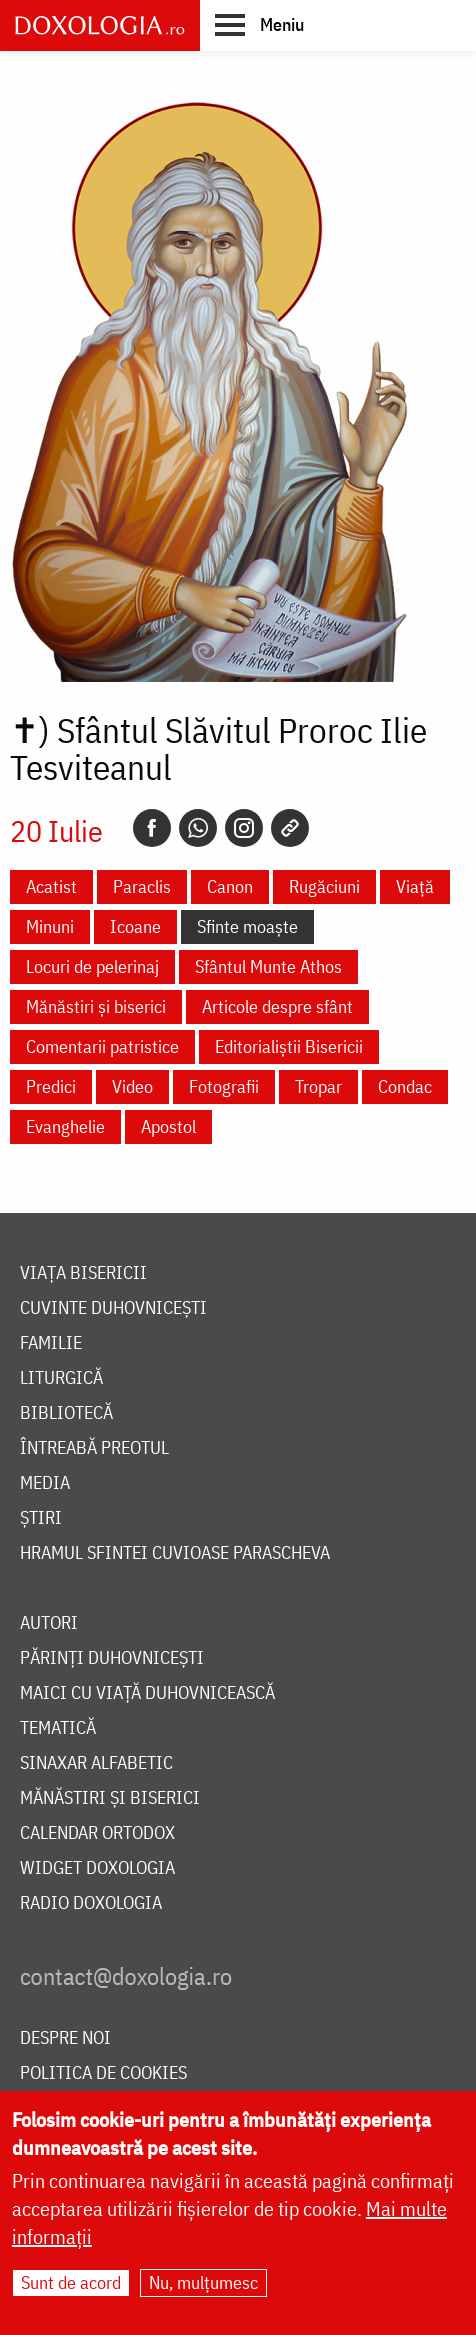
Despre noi (65, 2038)
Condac (405, 1086)
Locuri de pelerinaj (92, 966)
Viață (415, 886)
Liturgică (61, 1378)
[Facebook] (152, 828)
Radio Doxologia (91, 1903)
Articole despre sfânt (277, 1006)
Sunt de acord (71, 2282)
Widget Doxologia (97, 1868)
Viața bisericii (83, 1273)
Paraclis (142, 886)
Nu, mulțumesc (203, 2282)
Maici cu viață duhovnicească (147, 1693)
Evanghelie (65, 1126)
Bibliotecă (66, 1413)
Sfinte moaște (247, 926)
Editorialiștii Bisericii (289, 1046)
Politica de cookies (103, 2073)
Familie (51, 1343)
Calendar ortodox (97, 1833)
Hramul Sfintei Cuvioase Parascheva (175, 1553)
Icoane (135, 926)
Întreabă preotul (94, 1448)
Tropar (318, 1086)
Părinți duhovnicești (112, 1658)
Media (45, 1483)
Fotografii (224, 1086)
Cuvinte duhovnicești (113, 1308)
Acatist (51, 886)
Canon (230, 886)
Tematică (58, 1728)
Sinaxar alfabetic (96, 1763)
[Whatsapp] (198, 828)
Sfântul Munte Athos (268, 966)
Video (132, 1086)
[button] (259, 24)
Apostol (168, 1126)
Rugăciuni (324, 886)
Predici (51, 1086)
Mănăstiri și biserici (96, 1006)
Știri (41, 1518)
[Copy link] (290, 828)
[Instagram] (244, 828)
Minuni (50, 926)
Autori (49, 1623)
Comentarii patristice (102, 1046)
